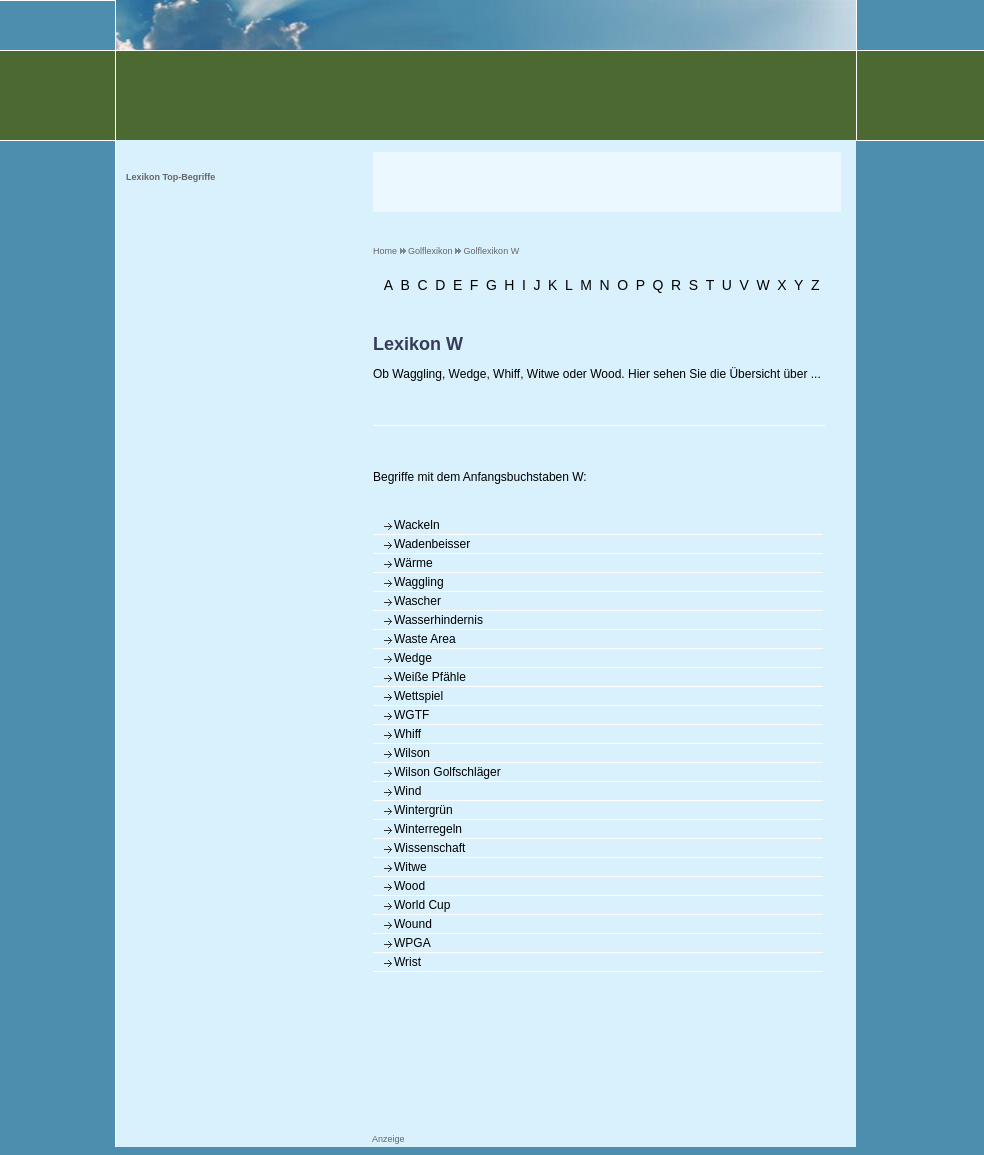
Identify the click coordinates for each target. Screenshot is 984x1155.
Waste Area (425, 639)
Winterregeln (428, 829)
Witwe (410, 867)
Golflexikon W (492, 251)
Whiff (407, 734)
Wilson (412, 753)
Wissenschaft (429, 848)
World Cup (422, 905)
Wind (407, 791)
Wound (413, 924)
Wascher (417, 601)
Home (385, 251)
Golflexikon (430, 251)
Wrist (407, 962)
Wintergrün (423, 810)
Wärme (413, 563)
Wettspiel (418, 696)
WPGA (412, 943)
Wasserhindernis (438, 620)
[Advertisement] (607, 182)
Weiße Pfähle (430, 677)
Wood (409, 886)
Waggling (419, 582)
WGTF (411, 715)
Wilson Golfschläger (447, 772)
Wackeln (417, 525)
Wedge (413, 658)
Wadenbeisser (432, 544)
